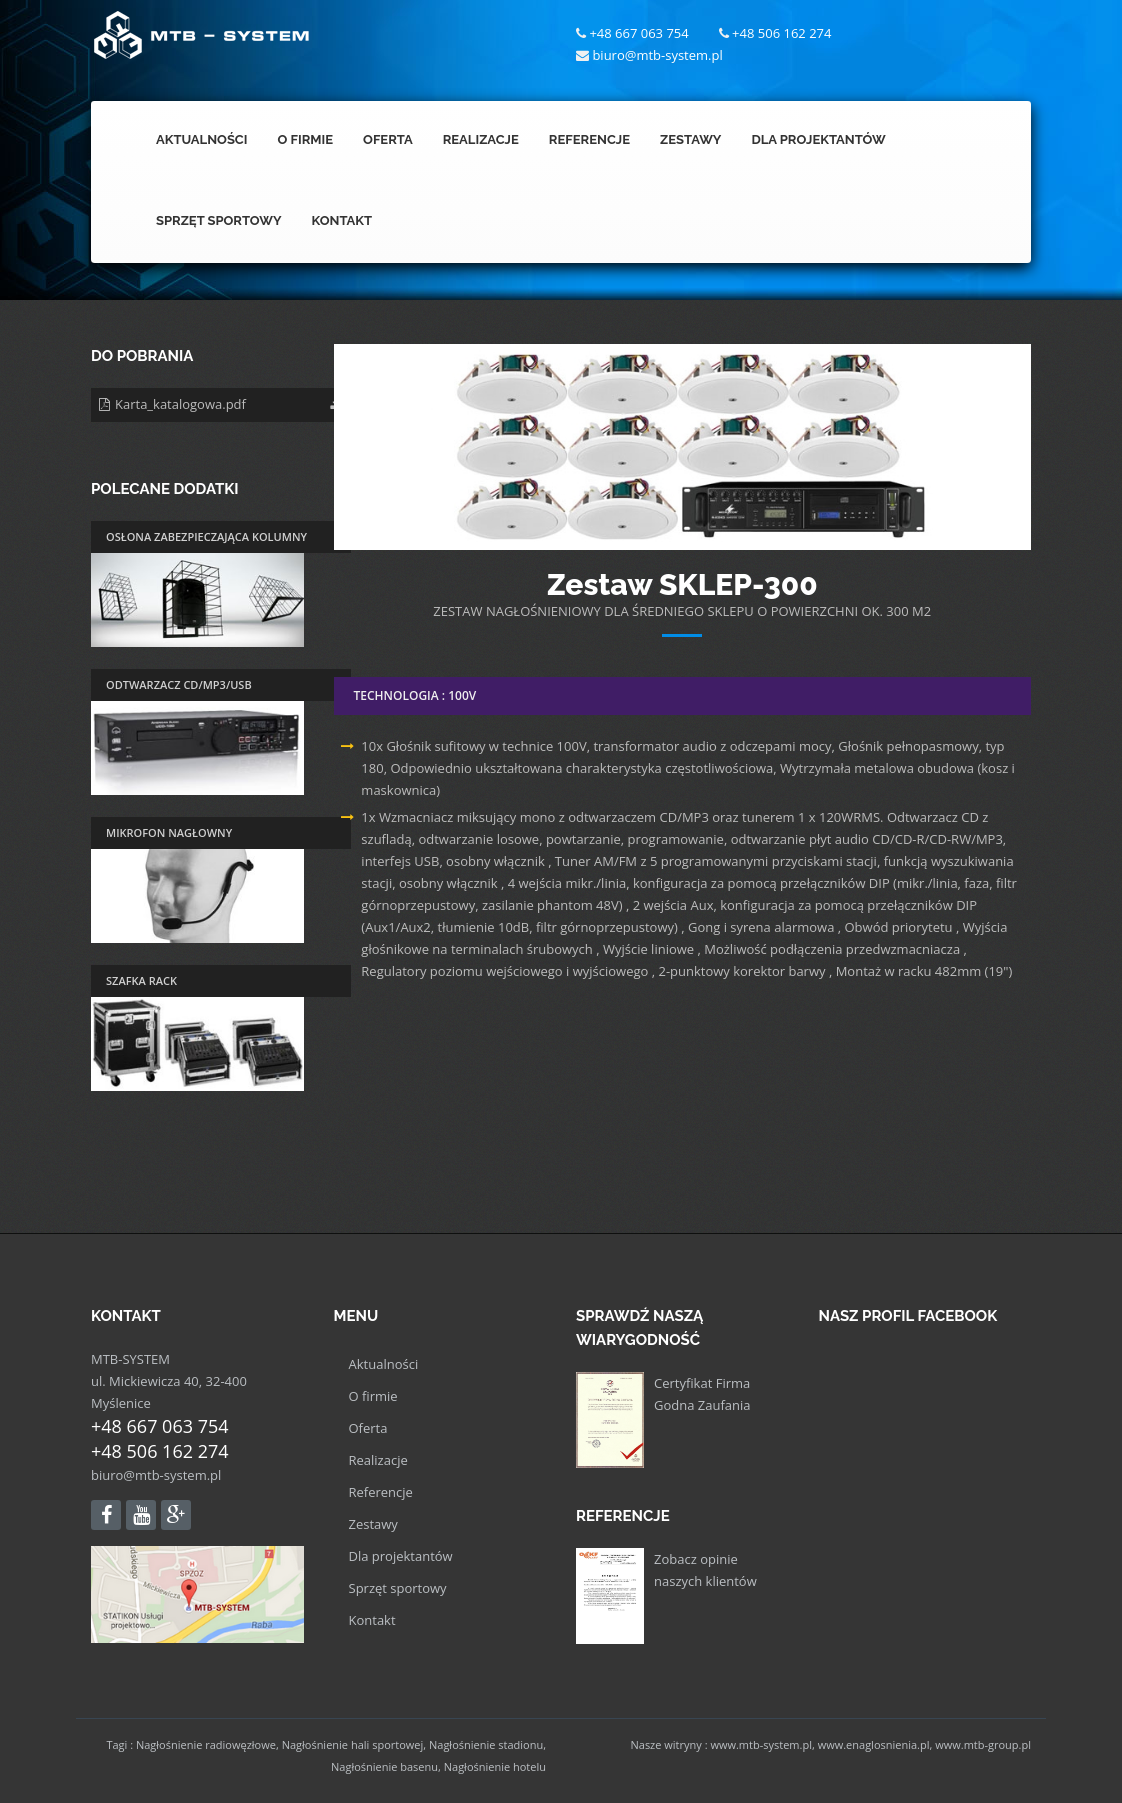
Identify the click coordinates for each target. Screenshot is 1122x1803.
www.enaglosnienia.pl (874, 1744)
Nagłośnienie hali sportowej (353, 1744)
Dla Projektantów (818, 139)
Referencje (589, 139)
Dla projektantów (401, 1556)
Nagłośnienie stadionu (486, 1744)
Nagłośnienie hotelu (495, 1766)
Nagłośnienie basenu (384, 1766)
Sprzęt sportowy (398, 1588)
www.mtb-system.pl (761, 1744)
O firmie (373, 1396)
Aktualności (202, 139)
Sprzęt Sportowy (218, 220)
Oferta (388, 139)
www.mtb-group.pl (983, 1744)
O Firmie (306, 139)
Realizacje (481, 139)
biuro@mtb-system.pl (156, 1475)
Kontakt (341, 220)
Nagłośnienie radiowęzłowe (206, 1744)
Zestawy (690, 139)
